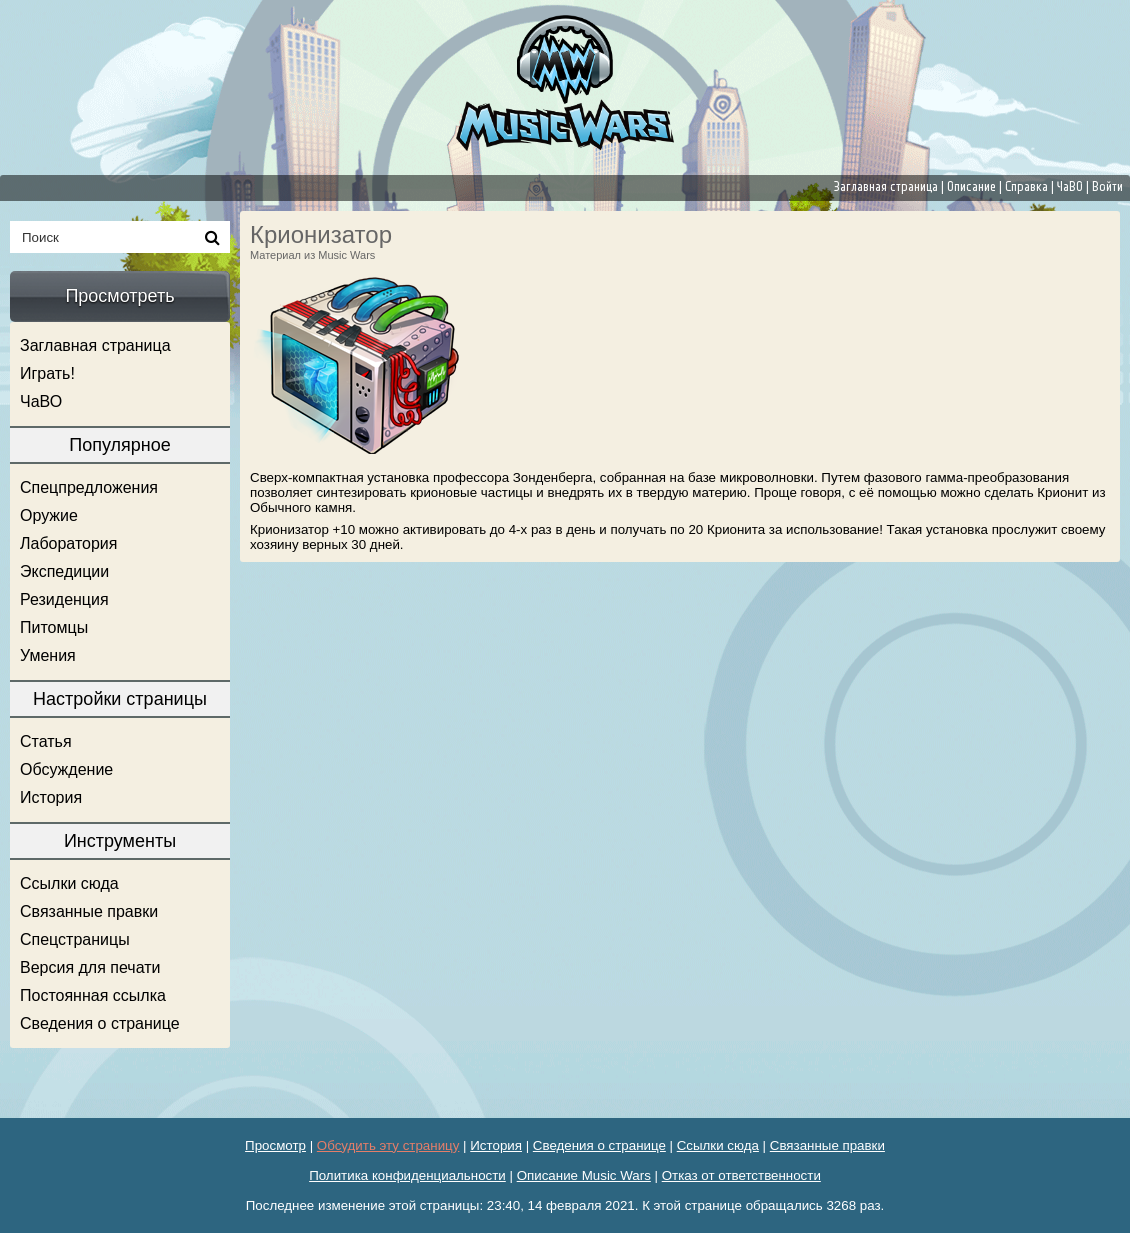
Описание (971, 187)
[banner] (565, 83)
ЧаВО (1070, 187)
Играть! (47, 373)
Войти (1107, 187)
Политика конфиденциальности (407, 1175)
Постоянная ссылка (93, 995)
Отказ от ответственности (741, 1175)
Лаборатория (68, 543)
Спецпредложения (89, 487)
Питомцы (54, 627)
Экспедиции (64, 571)
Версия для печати (90, 967)
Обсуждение (66, 769)
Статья (46, 741)
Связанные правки (89, 911)
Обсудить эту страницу (388, 1145)
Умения (48, 655)
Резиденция (64, 599)
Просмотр (275, 1145)
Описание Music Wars (584, 1175)
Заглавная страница (886, 187)
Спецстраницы (75, 939)
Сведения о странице (100, 1023)
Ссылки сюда (69, 883)
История (51, 797)
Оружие (49, 515)
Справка (1026, 187)
